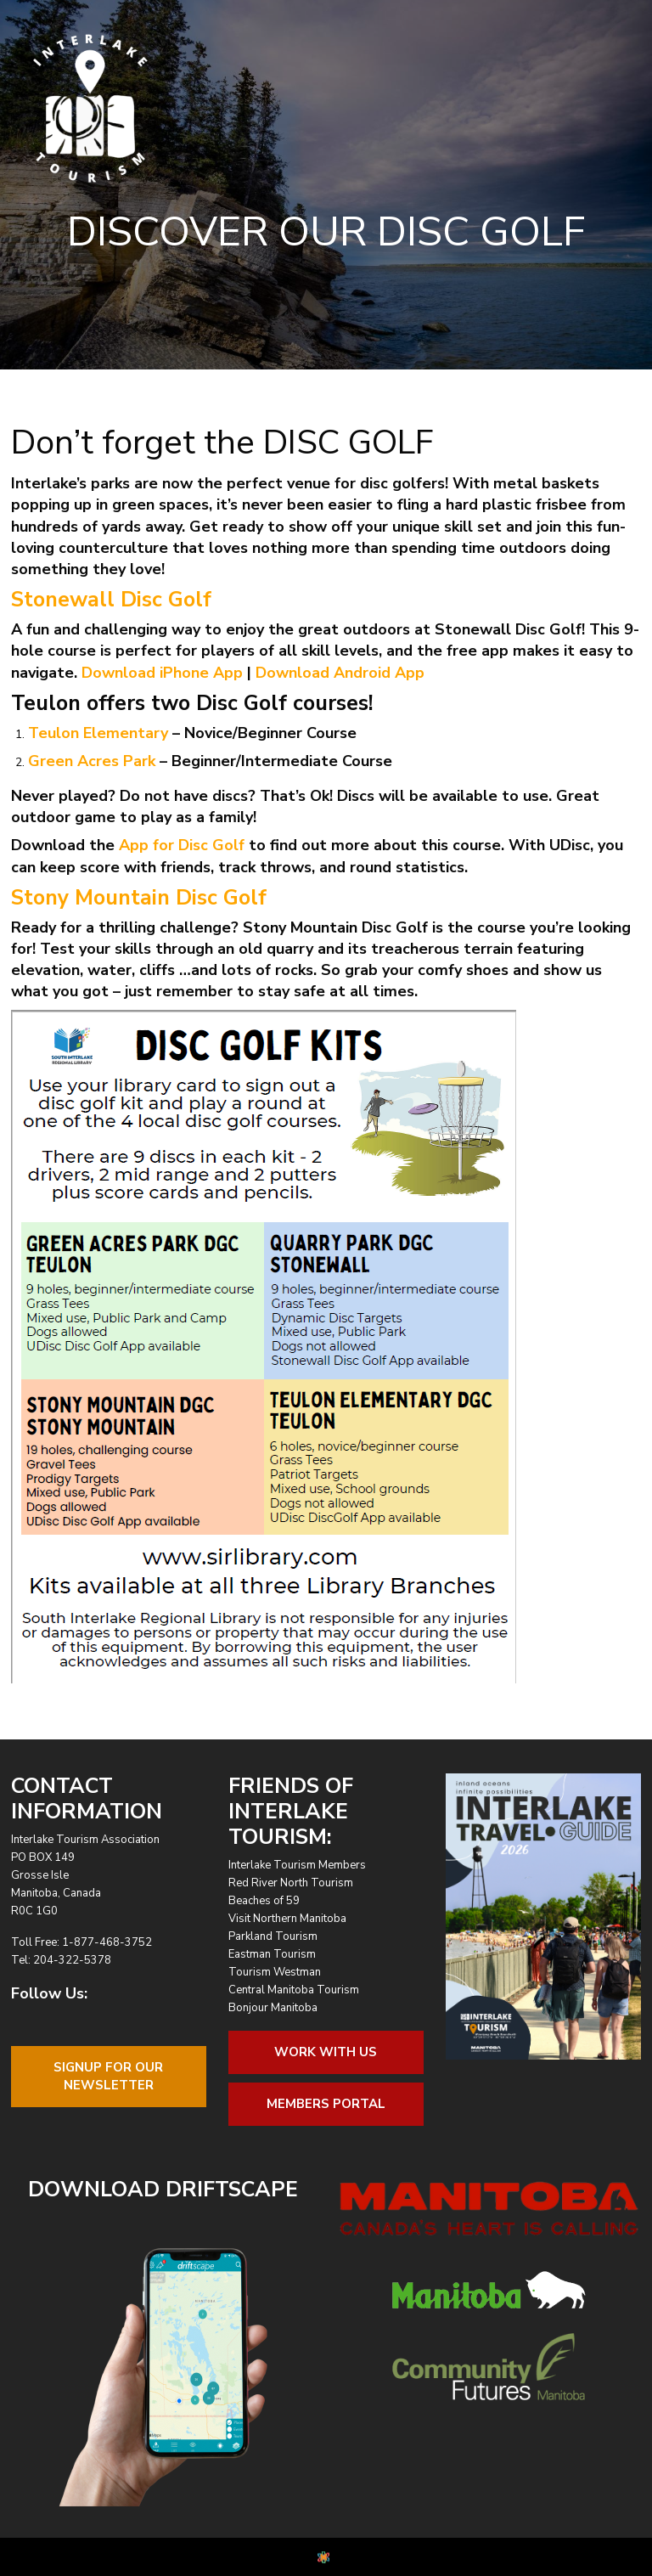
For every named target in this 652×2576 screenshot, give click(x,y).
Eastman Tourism (272, 1954)
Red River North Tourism (290, 1883)
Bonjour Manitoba (273, 2007)
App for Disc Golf (181, 845)
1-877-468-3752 (107, 1942)
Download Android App (340, 672)
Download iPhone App (162, 672)
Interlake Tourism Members (297, 1865)
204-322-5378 (72, 1960)
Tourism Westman (274, 1972)
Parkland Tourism (273, 1936)
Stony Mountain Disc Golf (139, 897)
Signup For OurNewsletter (108, 2076)
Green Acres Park (91, 761)
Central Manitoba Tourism (293, 1990)
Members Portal (326, 2103)
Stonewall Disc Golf (111, 599)
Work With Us (325, 2051)
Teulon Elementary (98, 733)
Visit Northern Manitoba (287, 1918)
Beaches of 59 (264, 1900)
